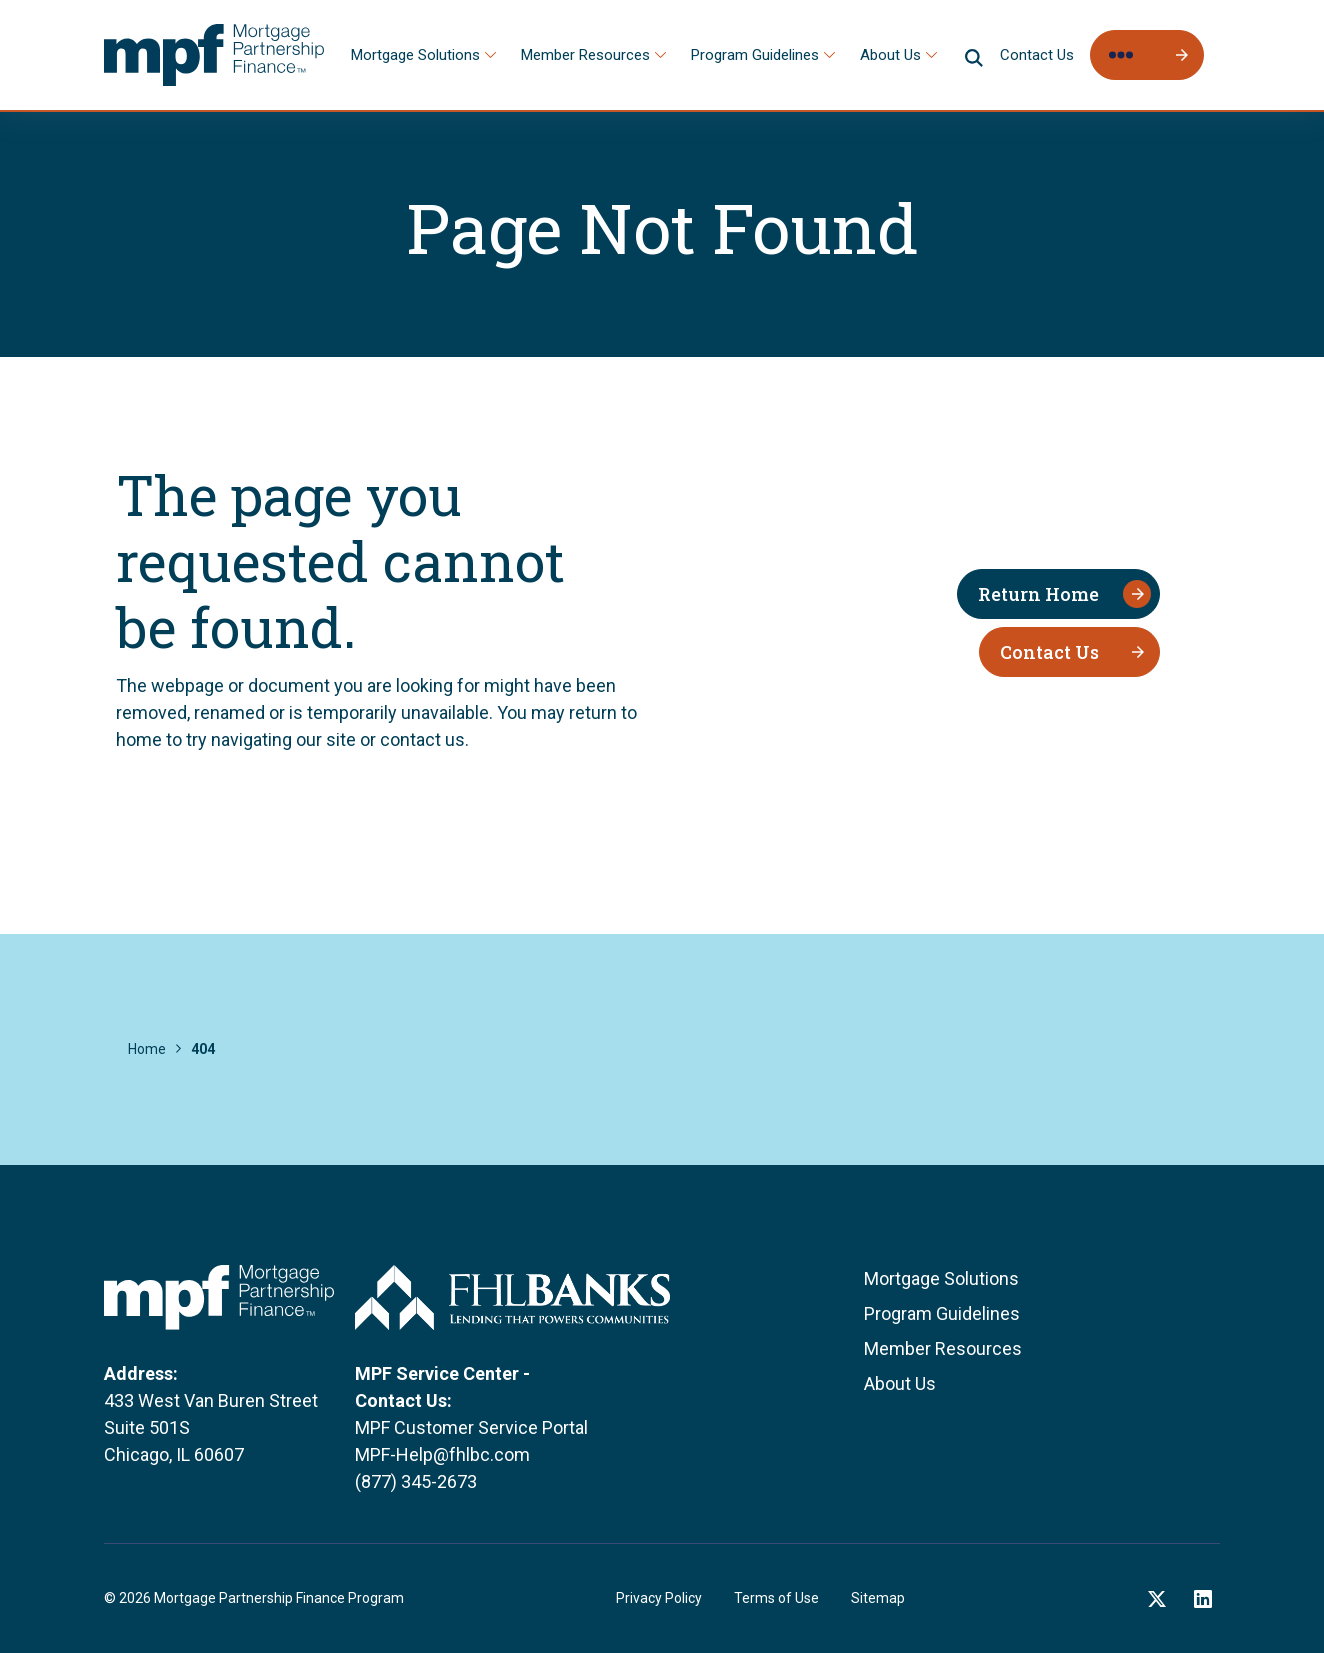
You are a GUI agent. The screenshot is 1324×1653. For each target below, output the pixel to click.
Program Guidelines (755, 55)
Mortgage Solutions (415, 55)
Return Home (1038, 594)
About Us (890, 55)
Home (147, 1049)
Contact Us (1037, 55)
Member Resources (585, 55)
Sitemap (878, 1598)
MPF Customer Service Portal (471, 1427)
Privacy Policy (659, 1598)
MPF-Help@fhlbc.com (442, 1454)
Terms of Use (776, 1598)
